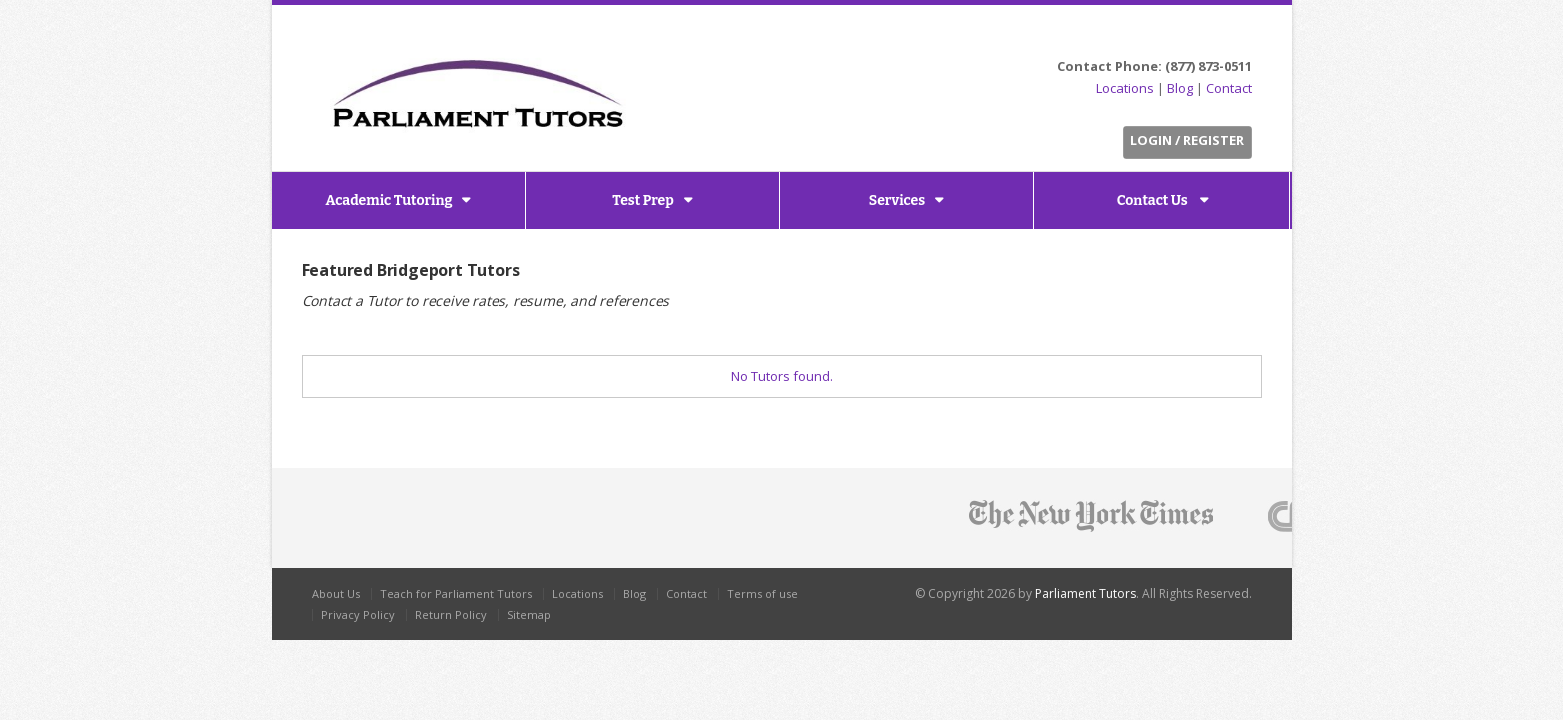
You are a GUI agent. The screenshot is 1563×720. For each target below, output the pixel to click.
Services (897, 200)
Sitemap (529, 614)
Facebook (1188, 36)
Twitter (1165, 36)
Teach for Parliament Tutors (456, 593)
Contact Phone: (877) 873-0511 (1154, 66)
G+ (1238, 36)
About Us (336, 593)
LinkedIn (1211, 36)
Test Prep (643, 200)
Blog (1180, 88)
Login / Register (1187, 140)
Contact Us (1154, 200)
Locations (1125, 88)
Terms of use (762, 593)
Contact (1229, 88)
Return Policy (451, 614)
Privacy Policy (358, 614)
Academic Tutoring (389, 200)
